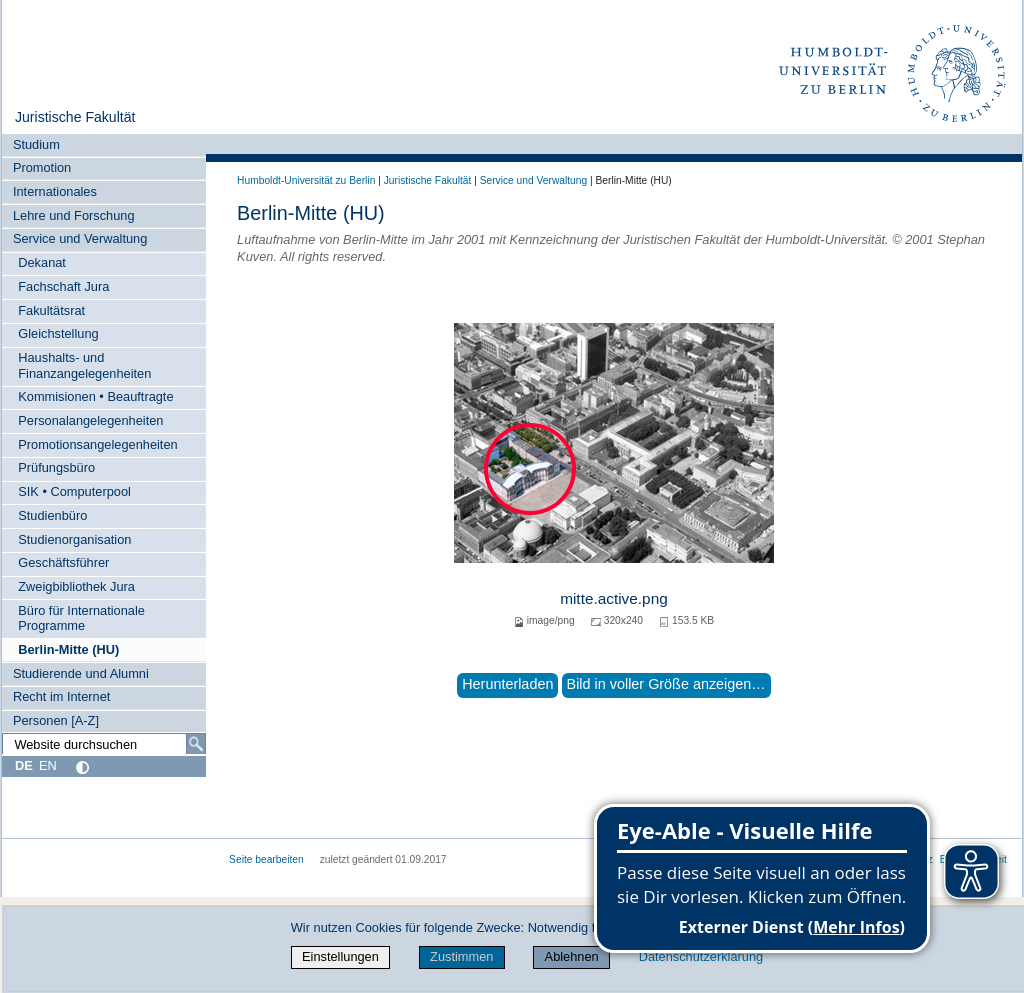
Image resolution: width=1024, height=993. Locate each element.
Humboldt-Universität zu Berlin (306, 180)
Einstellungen (340, 956)
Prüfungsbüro (56, 467)
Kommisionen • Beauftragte (95, 396)
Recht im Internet (61, 696)
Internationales (55, 191)
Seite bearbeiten (266, 859)
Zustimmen (461, 956)
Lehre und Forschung (74, 215)
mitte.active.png (614, 598)
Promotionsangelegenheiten (97, 444)
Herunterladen (507, 684)
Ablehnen (572, 956)
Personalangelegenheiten (90, 420)
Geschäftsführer (63, 562)
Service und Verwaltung (80, 238)
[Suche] (196, 744)
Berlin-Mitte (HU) (68, 649)
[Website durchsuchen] (104, 744)
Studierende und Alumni (81, 673)
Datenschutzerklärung (701, 956)
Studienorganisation (74, 539)
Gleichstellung (58, 333)
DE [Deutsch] (24, 765)
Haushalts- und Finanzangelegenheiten (84, 365)
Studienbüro (52, 515)
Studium (36, 144)
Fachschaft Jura (63, 286)
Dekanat (42, 262)
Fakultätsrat (51, 310)
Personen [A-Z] (56, 720)
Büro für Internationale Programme (81, 618)
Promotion (42, 167)
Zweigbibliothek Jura (76, 586)
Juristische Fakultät (75, 117)
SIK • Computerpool (74, 491)
